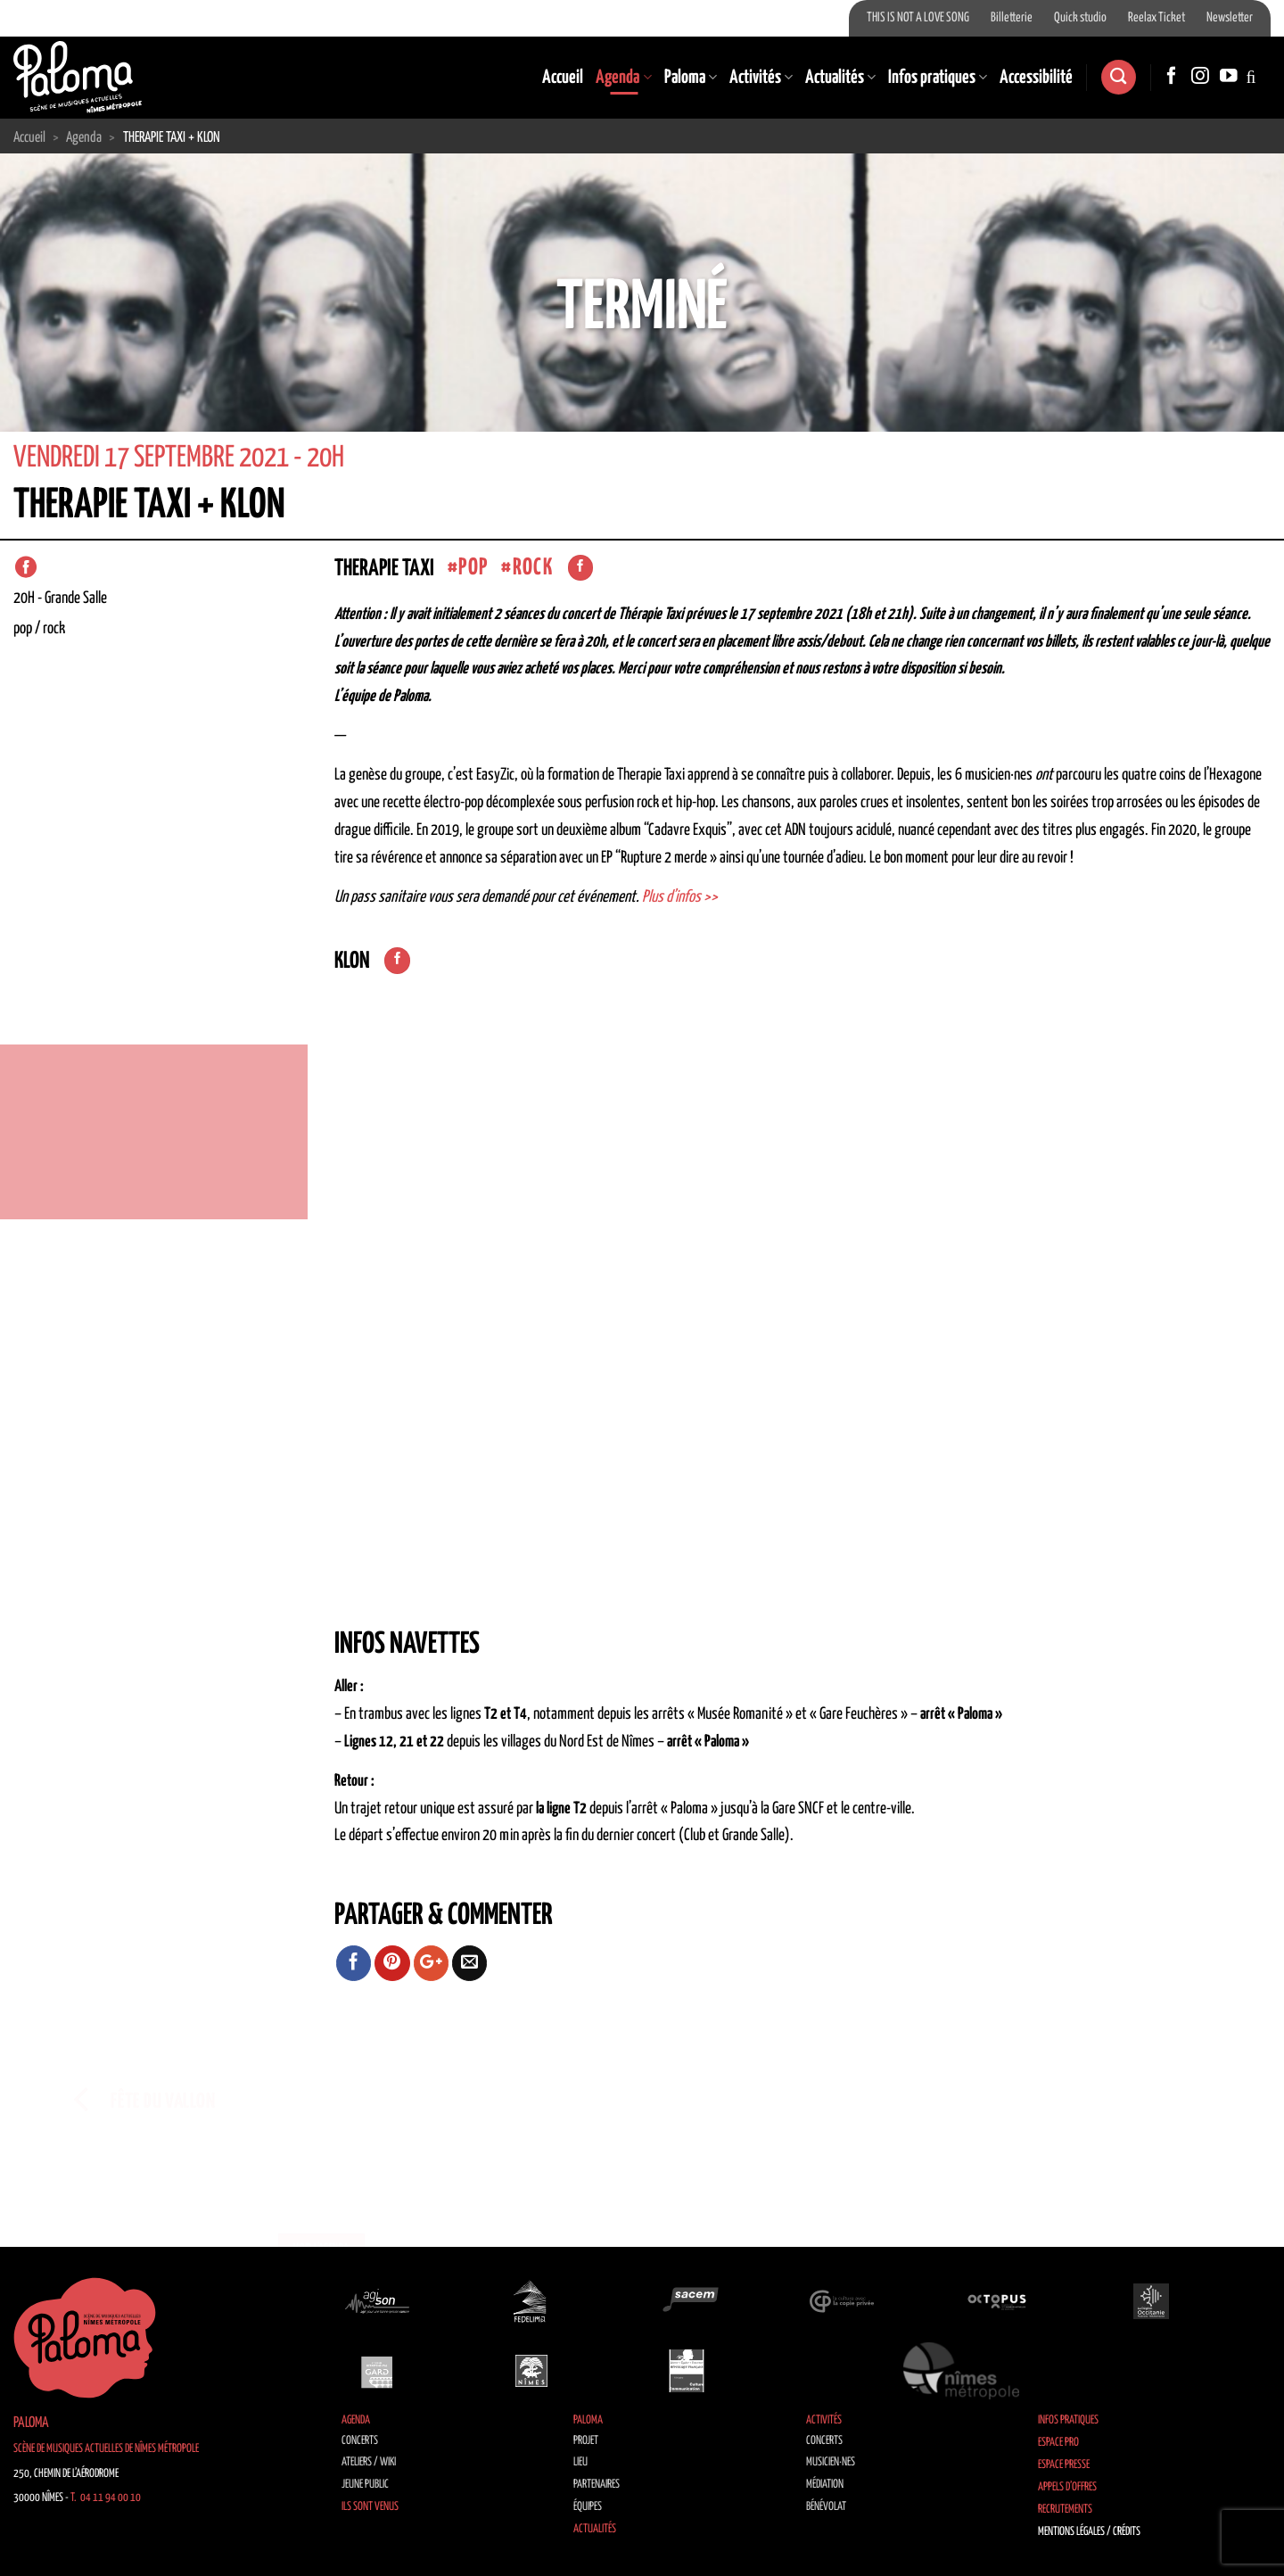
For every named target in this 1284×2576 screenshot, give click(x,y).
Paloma (690, 78)
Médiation (825, 2484)
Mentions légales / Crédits (1089, 2532)
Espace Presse (1064, 2465)
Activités (761, 78)
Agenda (623, 78)
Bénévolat (826, 2507)
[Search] (1118, 77)
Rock (533, 568)
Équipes (587, 2507)
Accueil (562, 78)
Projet (585, 2441)
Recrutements (1065, 2509)
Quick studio (1080, 18)
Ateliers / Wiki (369, 2462)
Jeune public (365, 2484)
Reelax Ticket (1156, 18)
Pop (473, 568)
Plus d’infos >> (680, 897)
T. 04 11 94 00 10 (105, 2498)
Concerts (360, 2441)
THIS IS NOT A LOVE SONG (918, 18)
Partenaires (596, 2484)
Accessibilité (1036, 78)
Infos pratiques (937, 78)
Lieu (580, 2462)
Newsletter (1229, 18)
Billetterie (1012, 18)
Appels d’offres (1067, 2487)
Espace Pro (1058, 2442)
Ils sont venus (370, 2507)
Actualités (840, 78)
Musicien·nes (830, 2462)
